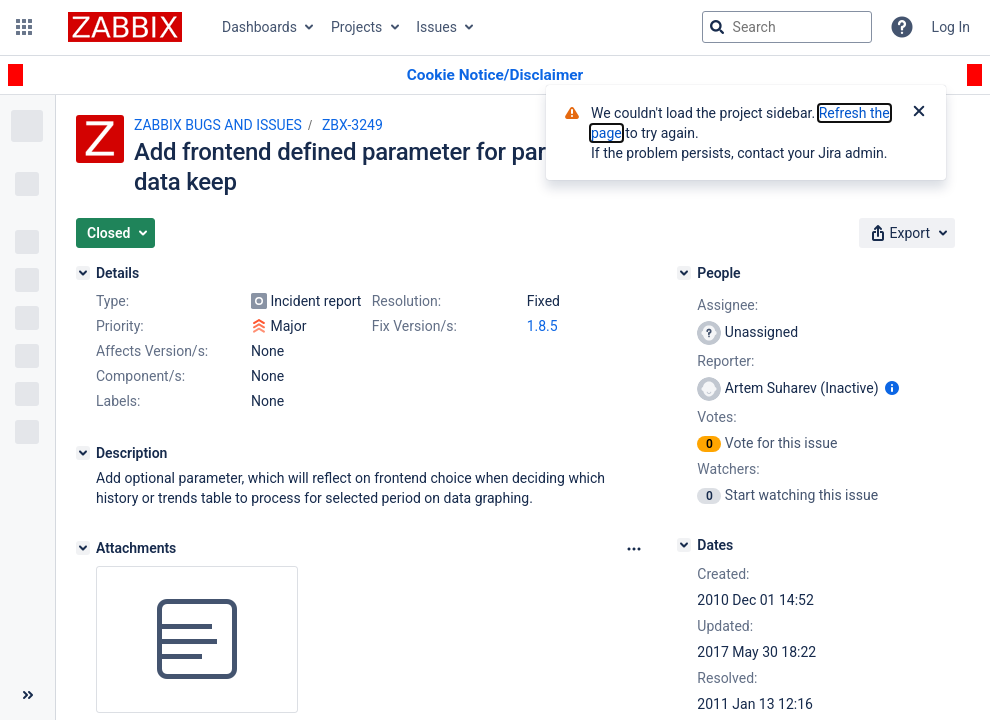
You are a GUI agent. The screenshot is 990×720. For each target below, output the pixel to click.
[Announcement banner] (495, 75)
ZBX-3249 (352, 125)
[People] (684, 273)
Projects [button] (356, 27)
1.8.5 (542, 326)
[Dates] (684, 545)
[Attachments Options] (634, 549)
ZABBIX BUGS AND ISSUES (218, 125)
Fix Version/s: (414, 326)
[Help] (902, 27)
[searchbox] (787, 27)
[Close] (919, 113)
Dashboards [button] (259, 27)
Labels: (118, 401)
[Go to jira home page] (125, 27)
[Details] (83, 273)
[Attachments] (83, 548)
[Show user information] (892, 388)
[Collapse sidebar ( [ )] (27, 695)
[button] (24, 27)
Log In (951, 27)
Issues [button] (436, 27)
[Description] (83, 453)
